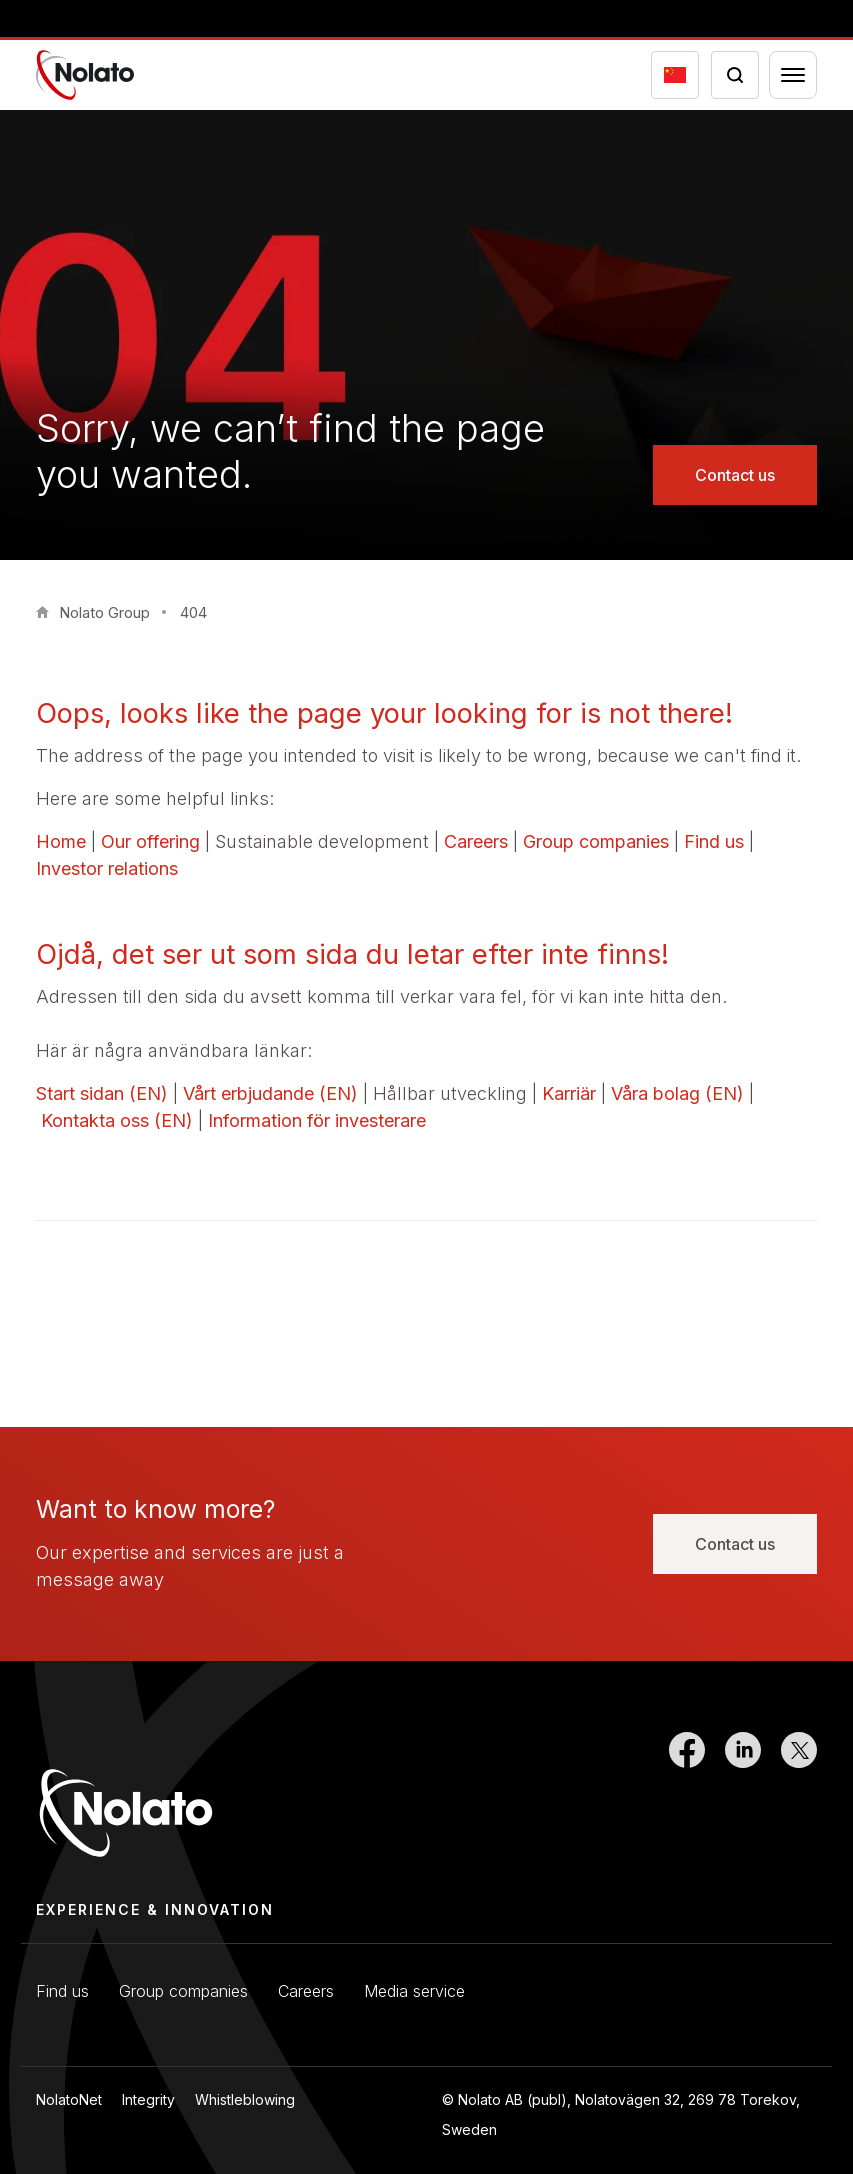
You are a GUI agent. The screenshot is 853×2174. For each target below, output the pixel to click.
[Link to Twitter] (799, 1799)
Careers (476, 841)
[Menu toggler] (793, 75)
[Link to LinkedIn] (743, 1799)
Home (61, 841)
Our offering (150, 841)
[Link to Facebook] (687, 1799)
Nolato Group (104, 612)
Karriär (569, 1093)
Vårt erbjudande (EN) (270, 1093)
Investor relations (107, 868)
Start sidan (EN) (102, 1093)
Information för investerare (317, 1120)
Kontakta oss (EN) (117, 1120)
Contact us (735, 475)
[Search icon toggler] (735, 75)
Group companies (596, 841)
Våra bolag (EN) (677, 1093)
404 (193, 612)
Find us (714, 841)
